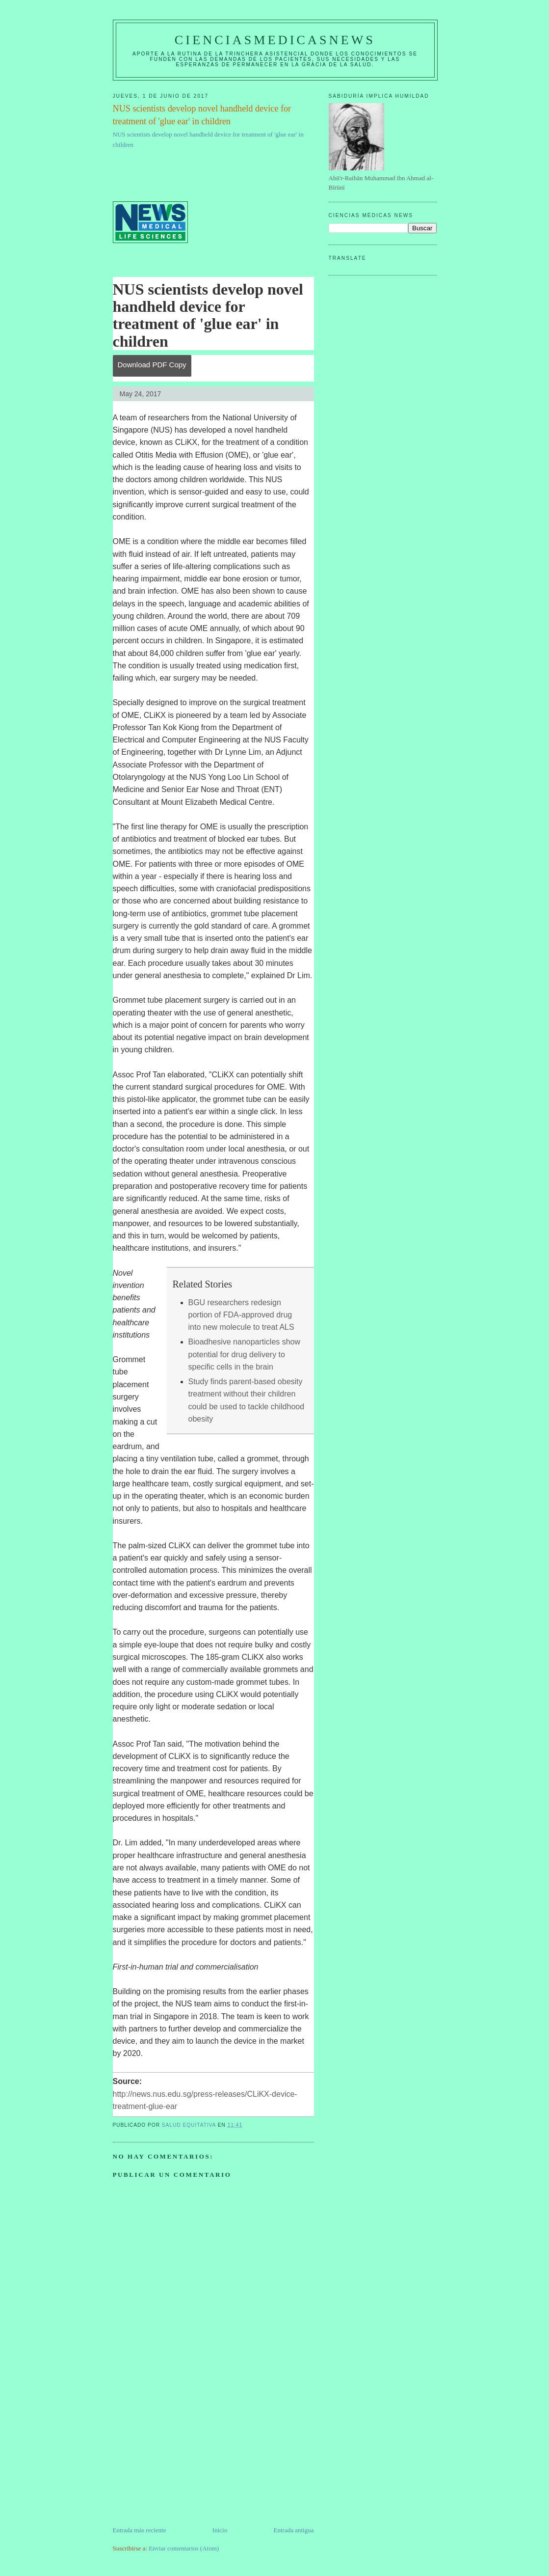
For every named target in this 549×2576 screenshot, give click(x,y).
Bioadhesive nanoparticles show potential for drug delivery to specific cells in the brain (244, 1354)
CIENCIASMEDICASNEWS (275, 40)
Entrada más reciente (139, 2530)
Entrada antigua (294, 2530)
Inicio (219, 2530)
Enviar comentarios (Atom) (184, 2548)
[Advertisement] (186, 2456)
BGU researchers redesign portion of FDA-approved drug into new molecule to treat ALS (241, 1315)
